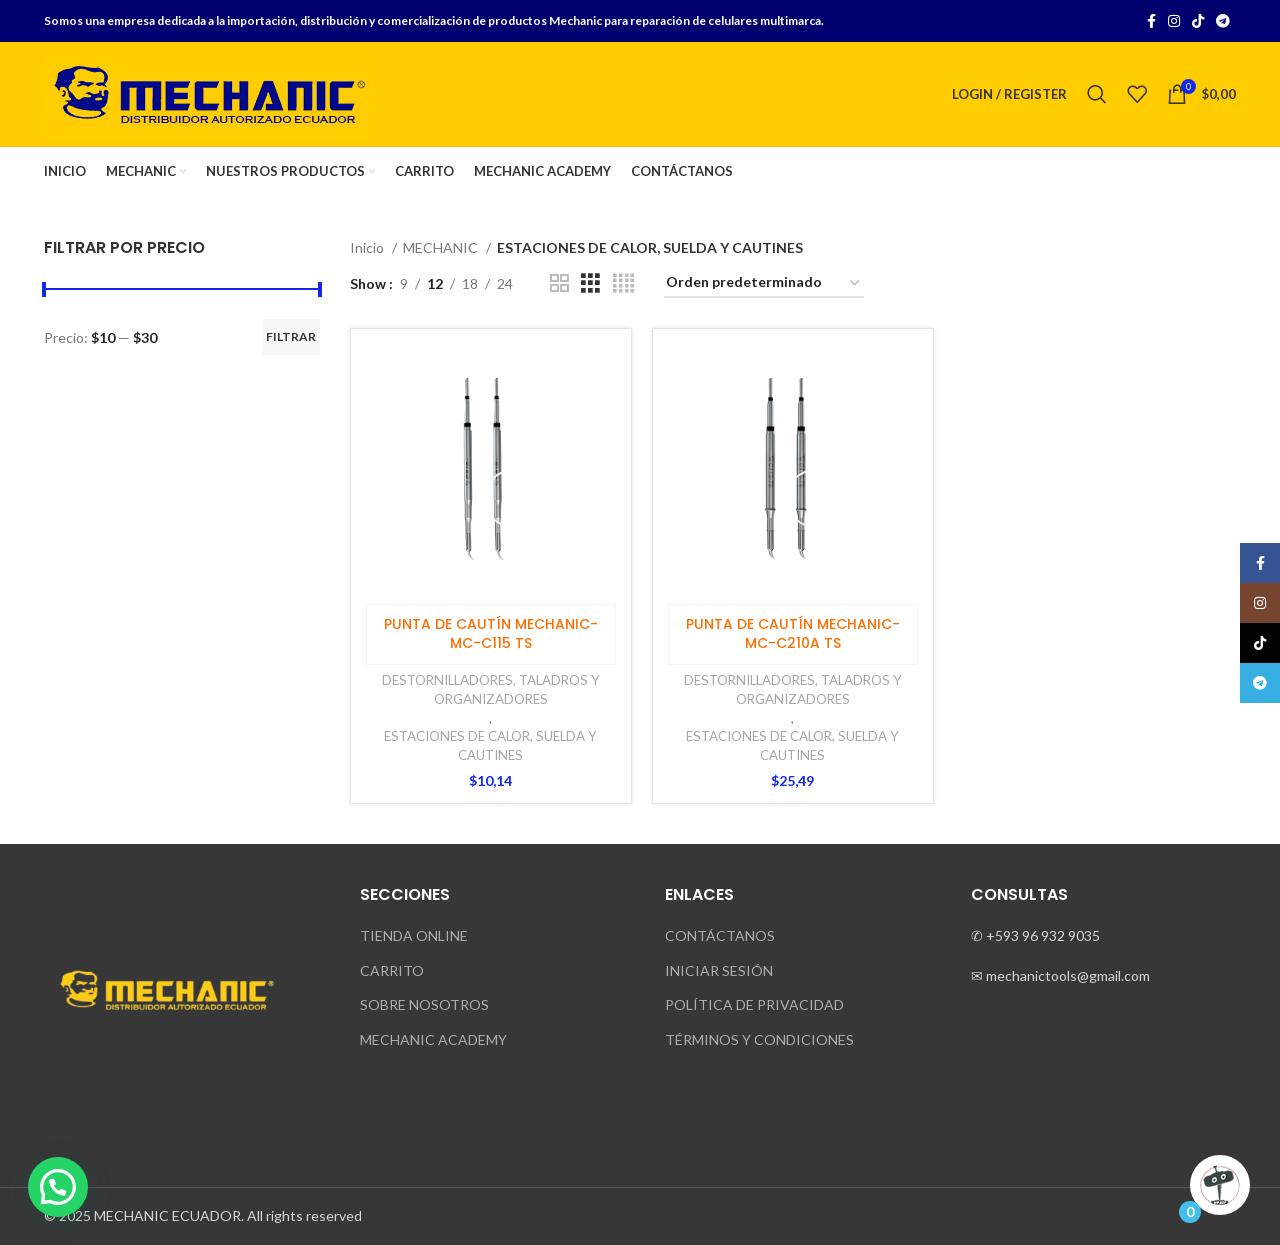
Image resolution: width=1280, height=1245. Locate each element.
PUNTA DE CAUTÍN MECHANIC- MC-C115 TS (491, 634)
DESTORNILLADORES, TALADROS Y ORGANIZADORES (491, 689)
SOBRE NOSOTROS (424, 1004)
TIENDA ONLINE (414, 935)
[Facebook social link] (1151, 21)
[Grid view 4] (623, 283)
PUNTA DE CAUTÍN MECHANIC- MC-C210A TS (793, 634)
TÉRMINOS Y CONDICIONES (759, 1039)
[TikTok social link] (1198, 21)
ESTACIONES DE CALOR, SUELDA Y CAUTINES (490, 745)
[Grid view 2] (559, 283)
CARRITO (392, 970)
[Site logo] (209, 92)
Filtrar (291, 336)
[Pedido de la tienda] (764, 283)
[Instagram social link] (1174, 21)
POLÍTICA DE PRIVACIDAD (754, 1004)
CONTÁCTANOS (720, 935)
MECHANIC (442, 247)
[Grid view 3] (590, 283)
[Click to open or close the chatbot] (1220, 1185)
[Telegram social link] (1223, 21)
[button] (58, 1187)
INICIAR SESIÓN (719, 970)
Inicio (368, 247)
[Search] (1097, 94)
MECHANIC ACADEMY (433, 1039)
